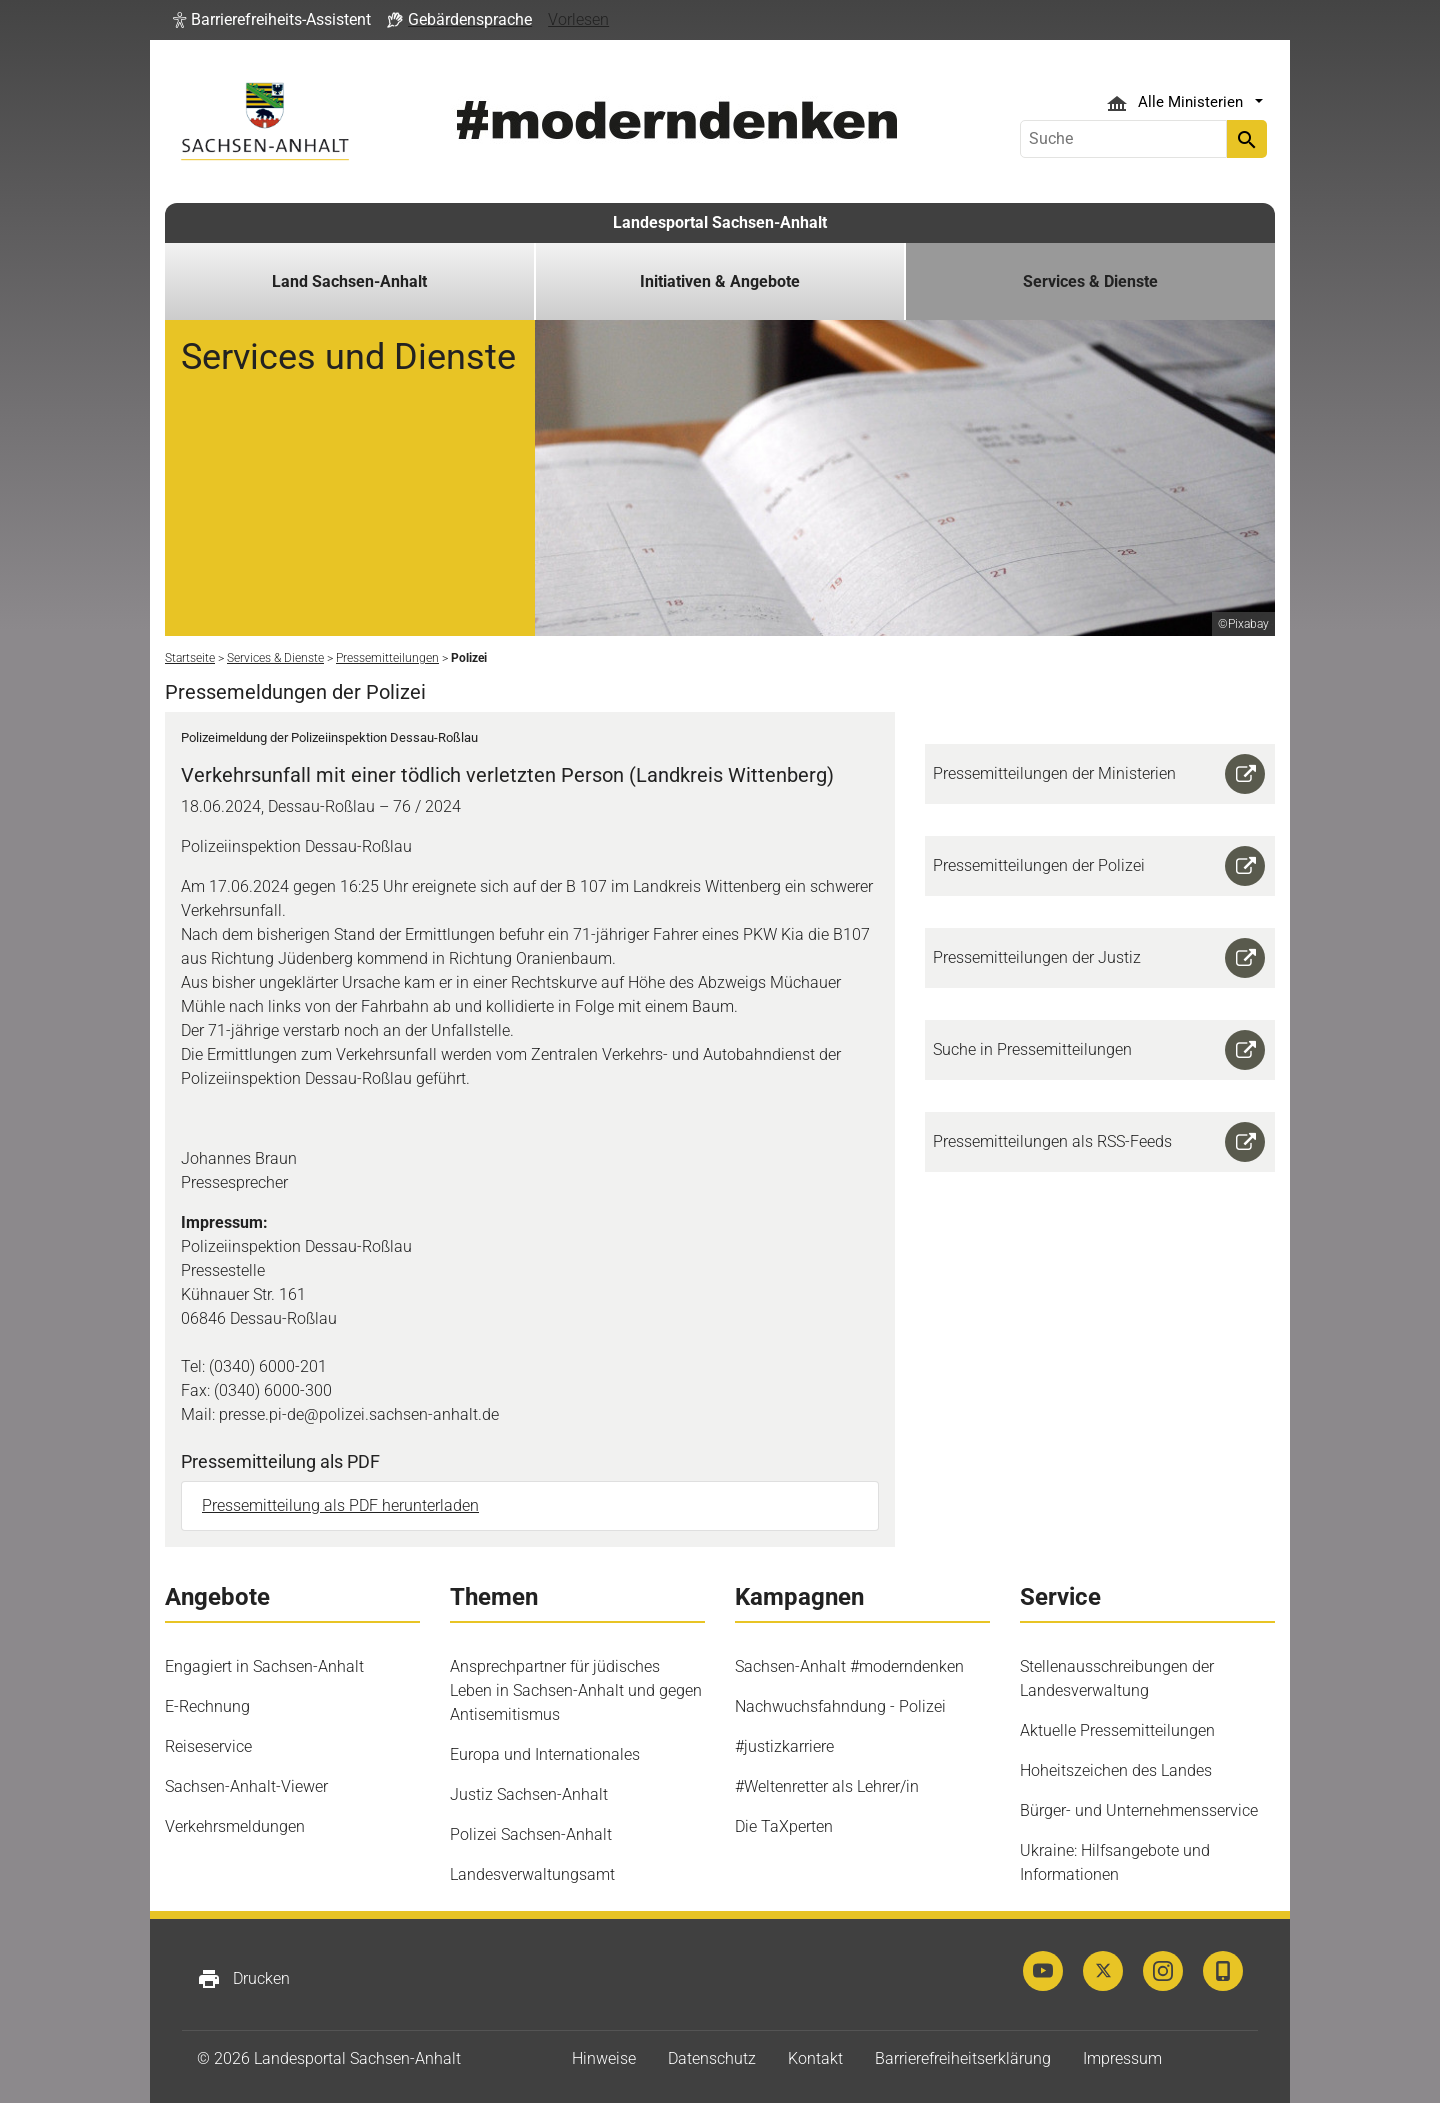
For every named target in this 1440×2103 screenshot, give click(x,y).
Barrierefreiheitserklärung (963, 2058)
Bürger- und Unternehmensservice (1139, 1810)
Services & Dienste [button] (1090, 281)
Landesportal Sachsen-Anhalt (720, 222)
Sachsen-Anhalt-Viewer (246, 1786)
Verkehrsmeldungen (235, 1826)
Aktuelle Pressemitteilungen (1117, 1730)
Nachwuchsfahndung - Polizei (840, 1706)
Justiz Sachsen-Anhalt (529, 1794)
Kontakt (815, 2058)
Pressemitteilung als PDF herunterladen (340, 1505)
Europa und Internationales (545, 1754)
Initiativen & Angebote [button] (720, 281)
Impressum (1122, 2058)
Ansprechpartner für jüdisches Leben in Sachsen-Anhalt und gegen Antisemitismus (576, 1690)
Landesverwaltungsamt (532, 1874)
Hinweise (604, 2058)
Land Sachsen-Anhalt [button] (349, 281)
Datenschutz (712, 2058)
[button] (272, 20)
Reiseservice (208, 1746)
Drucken (243, 1979)
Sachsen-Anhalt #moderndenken (849, 1666)
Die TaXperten (784, 1826)
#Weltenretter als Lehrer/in (827, 1786)
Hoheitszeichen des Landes (1116, 1770)
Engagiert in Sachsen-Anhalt (264, 1666)
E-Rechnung (207, 1706)
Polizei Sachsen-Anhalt (531, 1834)
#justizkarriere (784, 1746)
